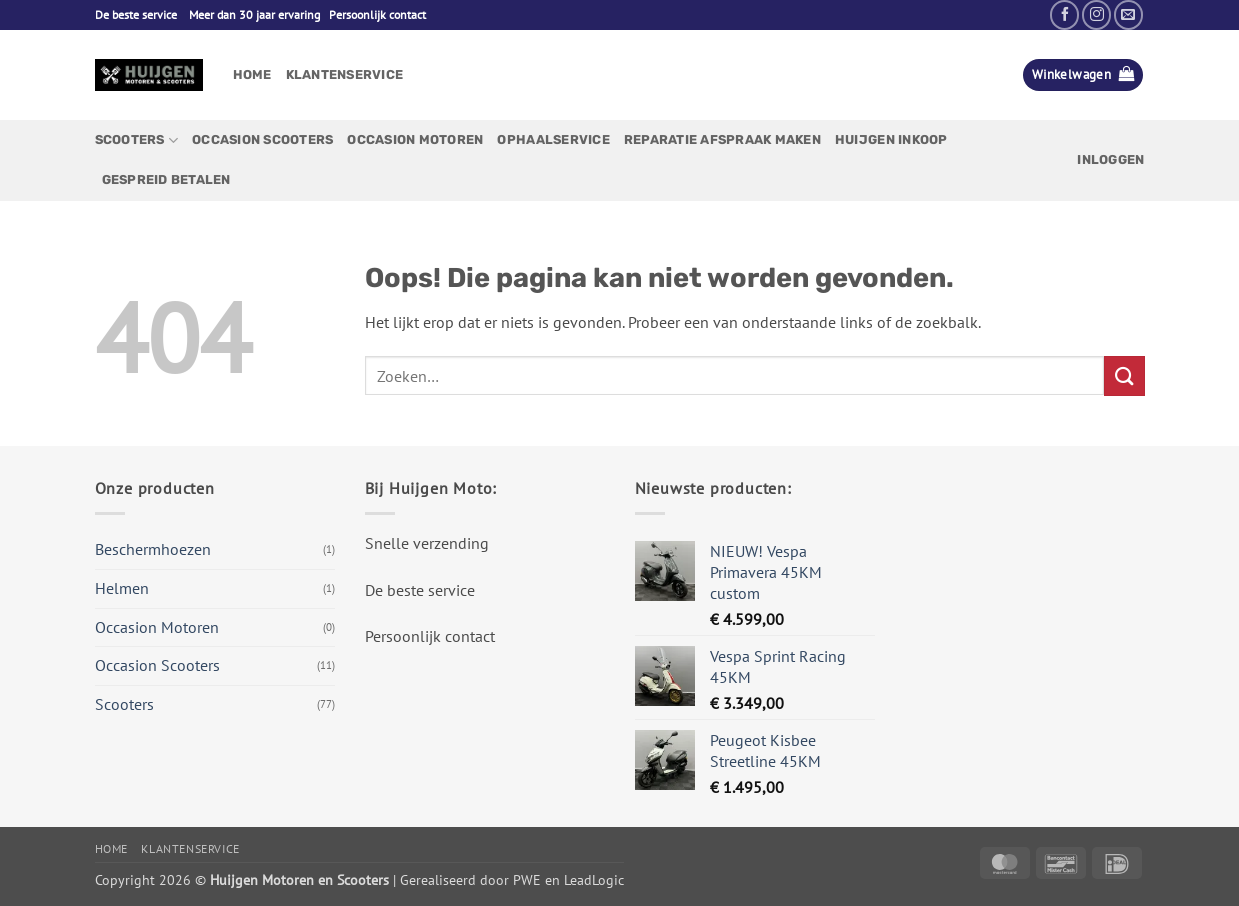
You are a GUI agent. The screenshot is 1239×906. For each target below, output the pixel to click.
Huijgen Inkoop (891, 139)
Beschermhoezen (153, 549)
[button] (1083, 75)
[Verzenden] (1124, 375)
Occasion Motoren (415, 139)
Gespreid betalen (166, 179)
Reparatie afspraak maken (722, 139)
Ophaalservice (553, 139)
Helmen (122, 588)
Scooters (137, 140)
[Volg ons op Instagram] (1096, 14)
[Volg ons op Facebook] (1064, 14)
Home (252, 74)
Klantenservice (345, 74)
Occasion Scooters (262, 139)
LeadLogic (594, 879)
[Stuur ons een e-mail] (1128, 14)
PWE (527, 879)
